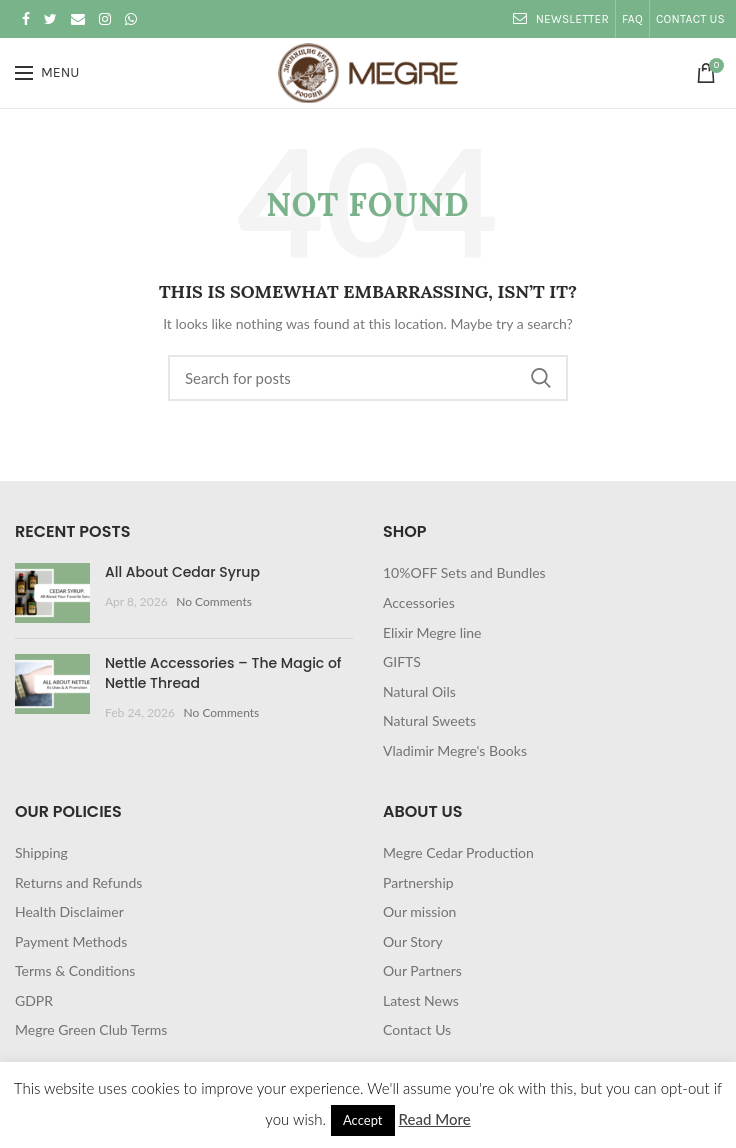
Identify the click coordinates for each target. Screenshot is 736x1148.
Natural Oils (419, 691)
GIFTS (402, 661)
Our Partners (422, 970)
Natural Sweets (429, 720)
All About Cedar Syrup (182, 572)
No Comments (214, 601)
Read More (435, 1119)
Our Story (413, 941)
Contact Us (417, 1029)
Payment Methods (71, 941)
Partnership (418, 882)
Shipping (41, 852)
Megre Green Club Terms (91, 1029)
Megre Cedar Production (458, 852)
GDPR (34, 1000)
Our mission (419, 911)
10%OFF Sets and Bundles (464, 572)
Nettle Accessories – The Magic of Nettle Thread (223, 673)
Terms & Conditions (75, 970)
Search (541, 378)
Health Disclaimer (69, 911)
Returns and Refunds (78, 882)
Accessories (419, 602)
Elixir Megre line (432, 632)
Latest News (421, 1000)
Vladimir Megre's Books (455, 750)
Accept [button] (363, 1120)
